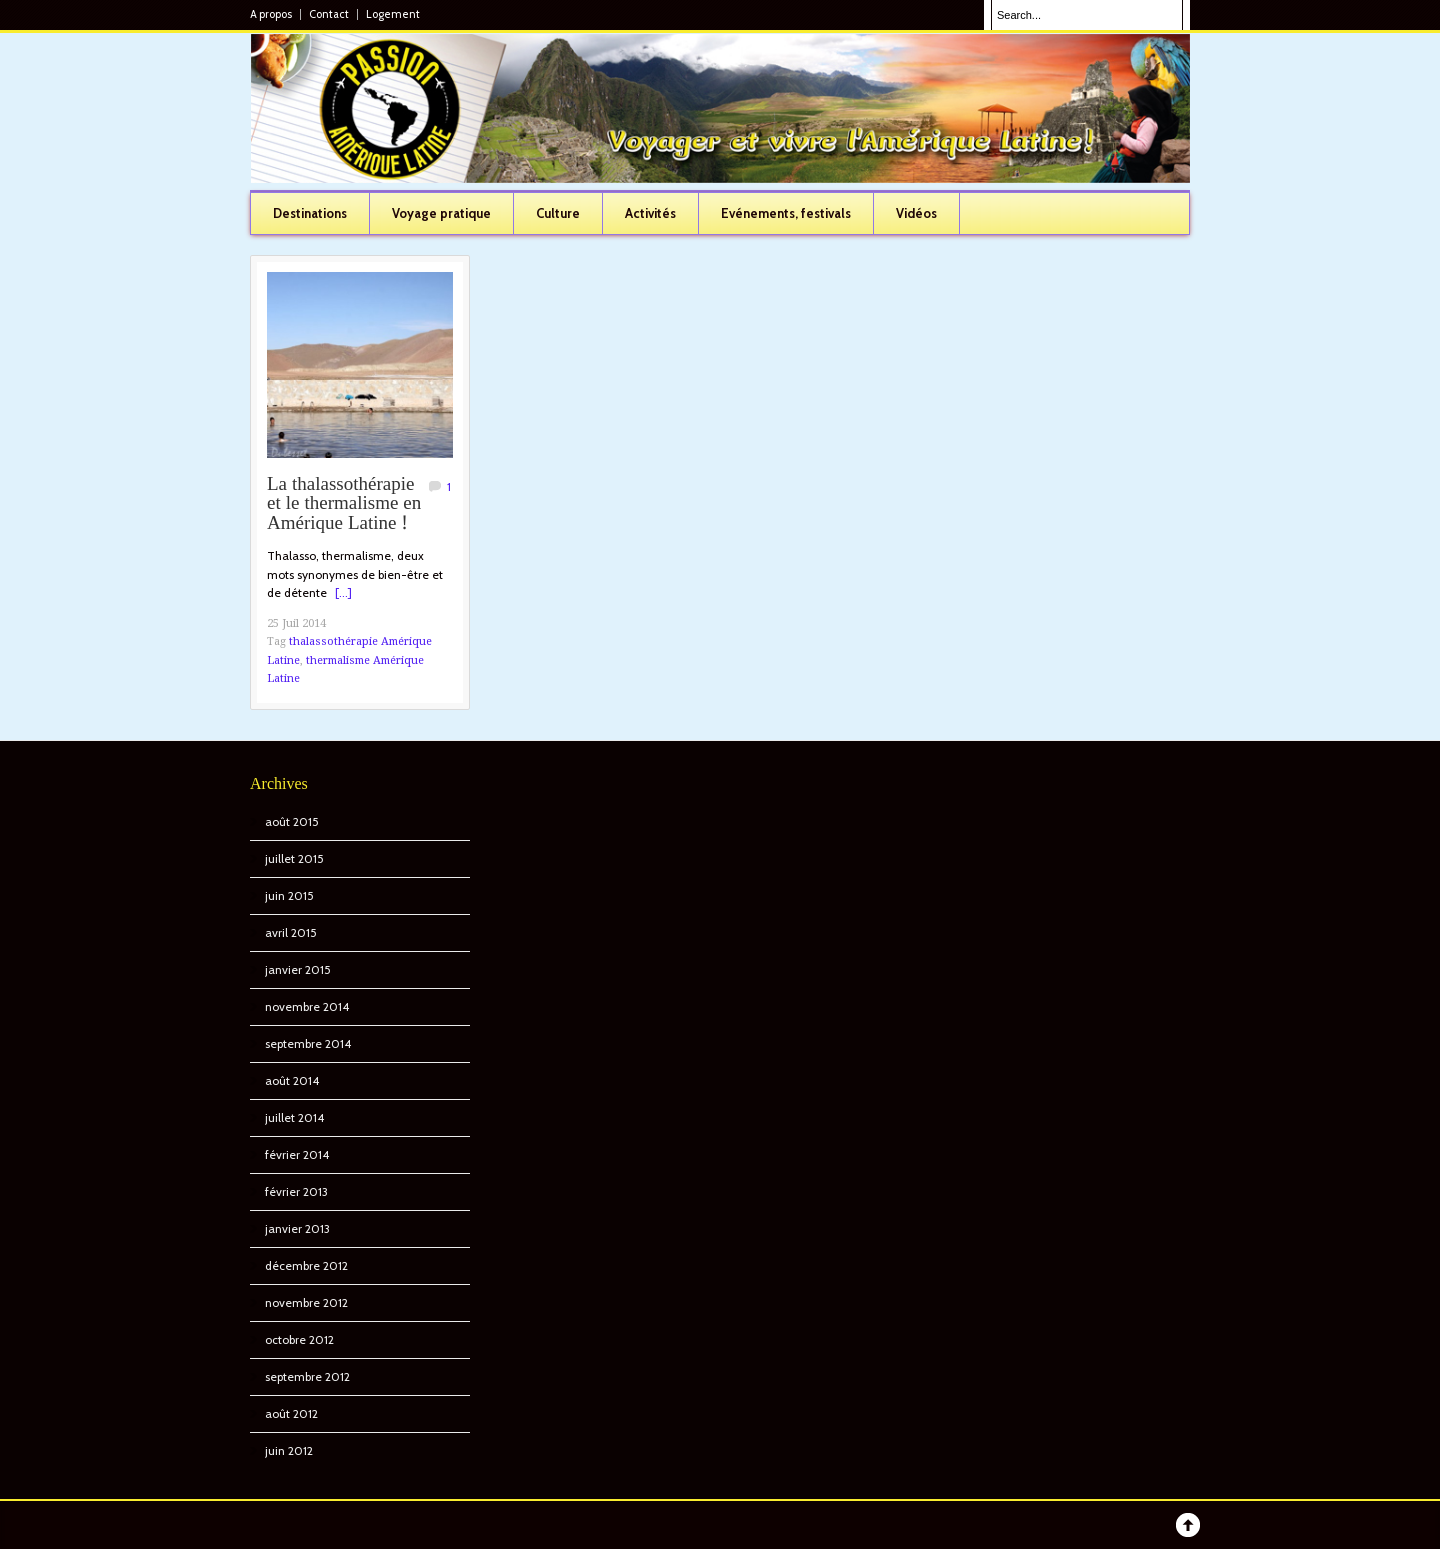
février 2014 (297, 1154)
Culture (558, 213)
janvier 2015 (298, 969)
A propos (271, 14)
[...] (343, 592)
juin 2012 (289, 1450)
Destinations (310, 213)
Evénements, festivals (786, 213)
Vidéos (916, 213)
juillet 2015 (294, 858)
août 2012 (291, 1413)
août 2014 (292, 1080)
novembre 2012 (306, 1302)
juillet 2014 (294, 1117)
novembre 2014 (307, 1006)
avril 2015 (291, 932)
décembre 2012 (306, 1265)
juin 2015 (289, 895)
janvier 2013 (297, 1228)
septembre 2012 (307, 1376)
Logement (393, 14)
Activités (650, 213)
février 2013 (296, 1191)
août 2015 (292, 821)
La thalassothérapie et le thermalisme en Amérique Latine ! (344, 504)
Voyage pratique (441, 213)
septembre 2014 (308, 1043)
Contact (329, 14)
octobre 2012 (299, 1339)
